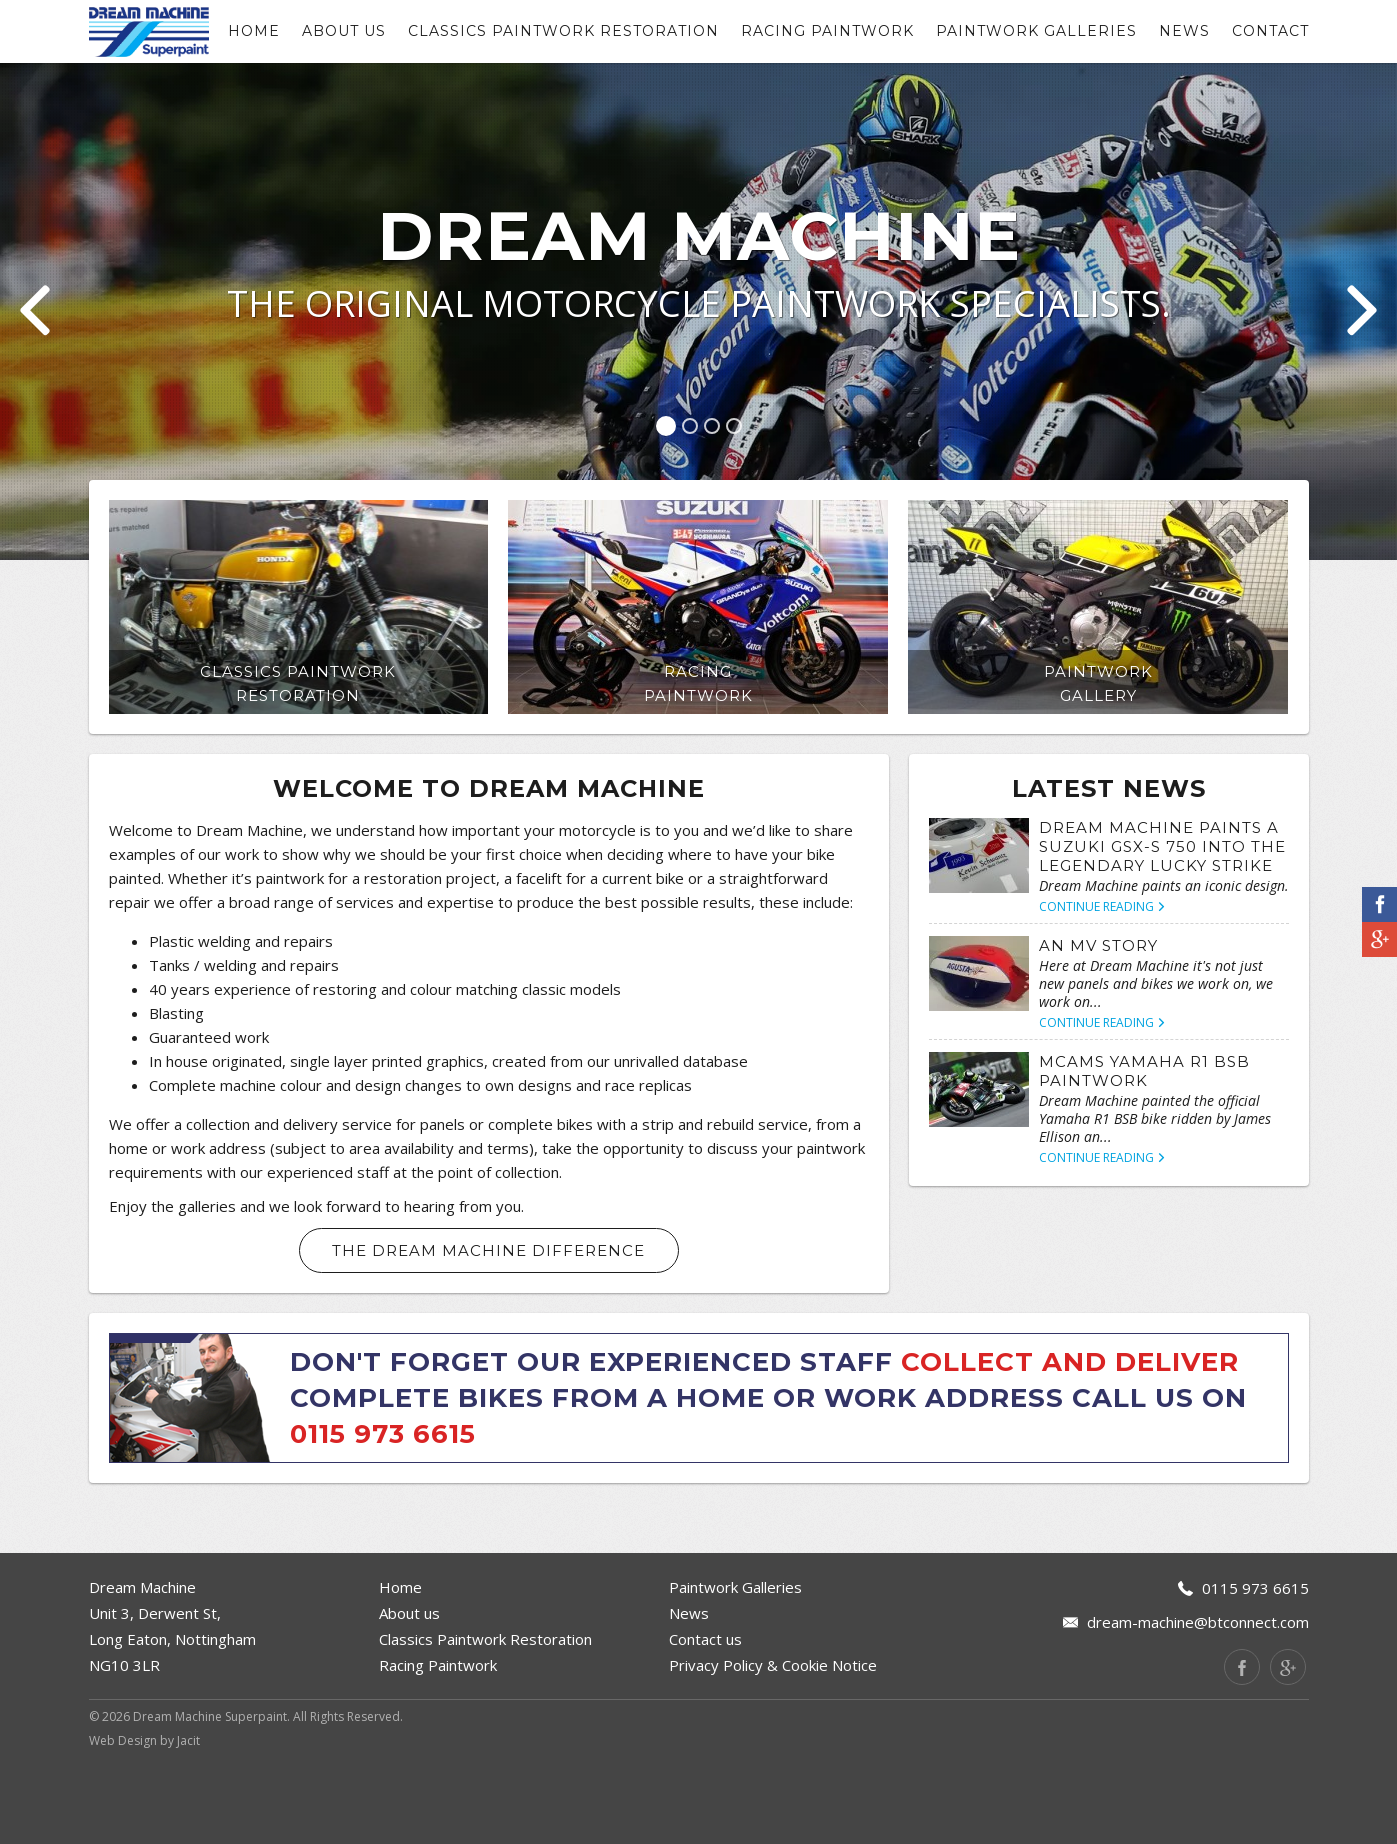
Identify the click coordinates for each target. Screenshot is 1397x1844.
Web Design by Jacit (144, 1820)
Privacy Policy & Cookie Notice (773, 1745)
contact (1270, 31)
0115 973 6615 (383, 1514)
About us (344, 31)
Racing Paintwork (827, 31)
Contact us (705, 1719)
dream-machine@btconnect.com (1198, 1702)
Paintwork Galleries (1036, 31)
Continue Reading (1102, 986)
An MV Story (1098, 1025)
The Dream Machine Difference (488, 1330)
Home (254, 31)
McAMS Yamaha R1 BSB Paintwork (1144, 1151)
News (1184, 31)
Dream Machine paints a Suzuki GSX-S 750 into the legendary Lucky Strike (1162, 926)
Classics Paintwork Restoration (563, 31)
